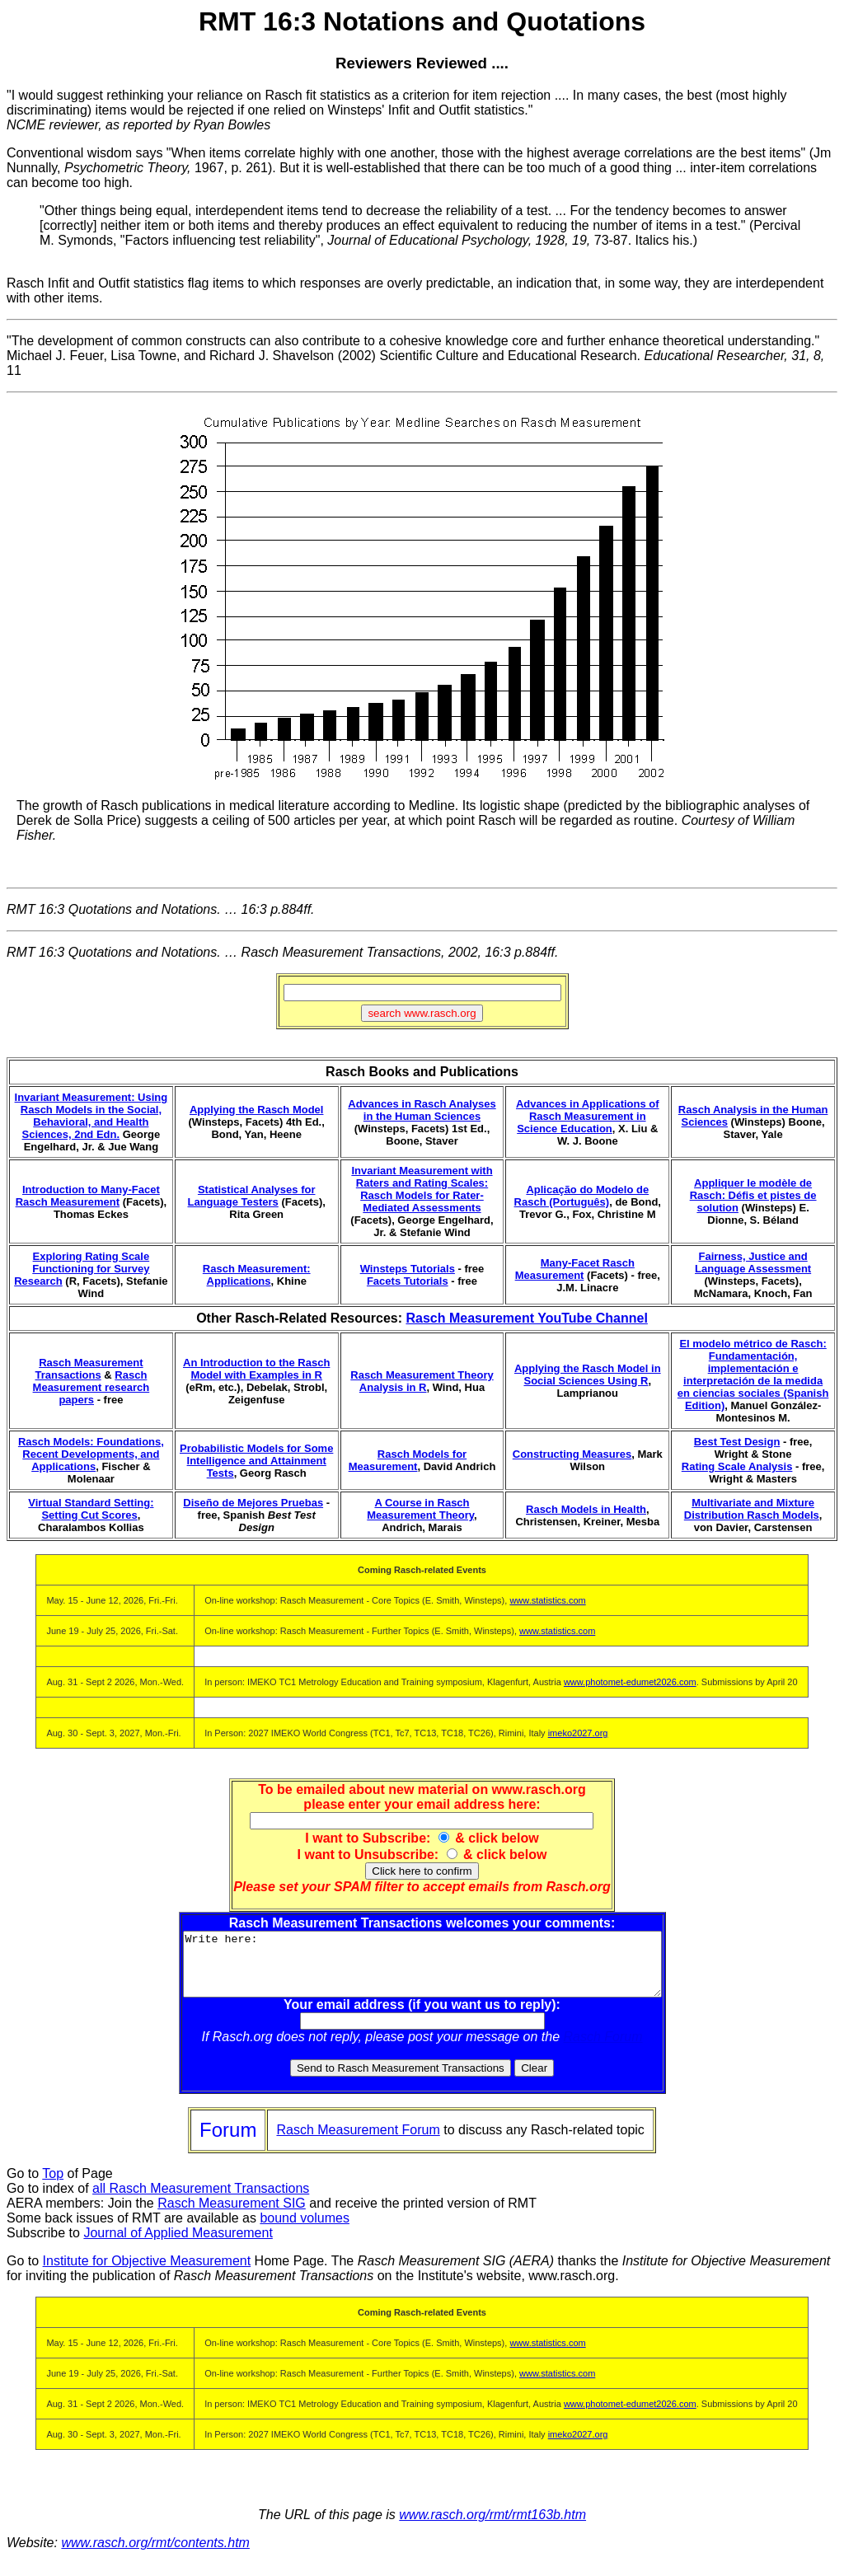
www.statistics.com (547, 1600)
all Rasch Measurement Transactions (200, 2201)
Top (52, 2186)
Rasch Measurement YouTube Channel (526, 1318)
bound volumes (304, 2230)
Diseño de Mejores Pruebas (253, 1502)
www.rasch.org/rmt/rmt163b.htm (492, 2527)
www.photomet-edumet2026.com (630, 1682)
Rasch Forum (603, 2049)
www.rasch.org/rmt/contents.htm (155, 2555)
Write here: (422, 1970)
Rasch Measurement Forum (357, 2142)
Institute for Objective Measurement (147, 2273)
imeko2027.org (578, 1733)
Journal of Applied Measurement (177, 2245)
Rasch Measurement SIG (231, 2215)
